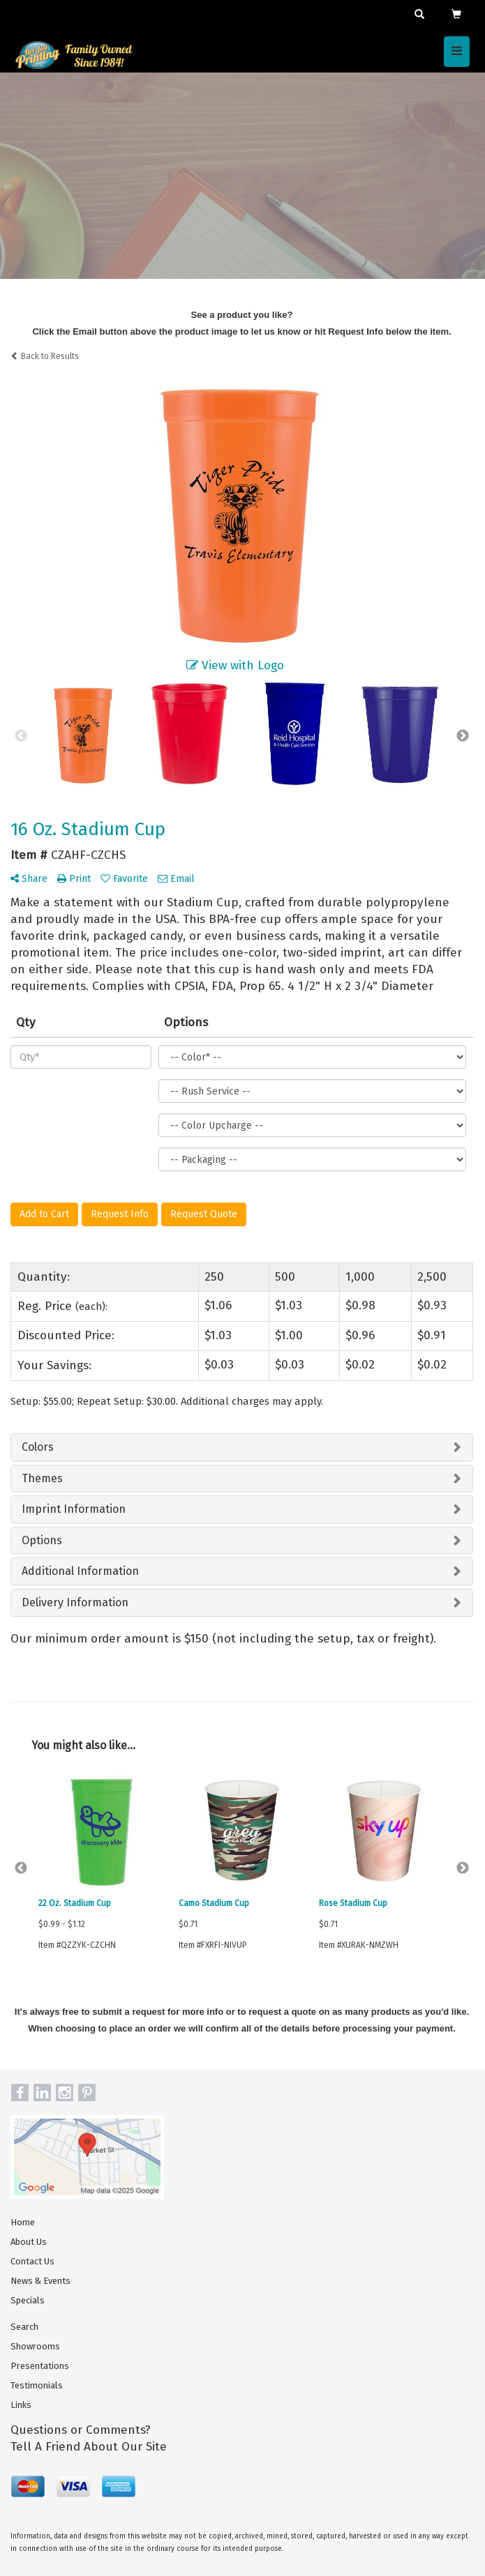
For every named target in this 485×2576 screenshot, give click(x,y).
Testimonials (36, 2385)
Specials (27, 2300)
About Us (28, 2241)
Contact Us (32, 2261)
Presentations (39, 2366)
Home (22, 2222)
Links (20, 2405)
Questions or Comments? (80, 2430)
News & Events (40, 2281)
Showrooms (35, 2346)
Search (24, 2327)
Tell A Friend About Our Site (88, 2446)
